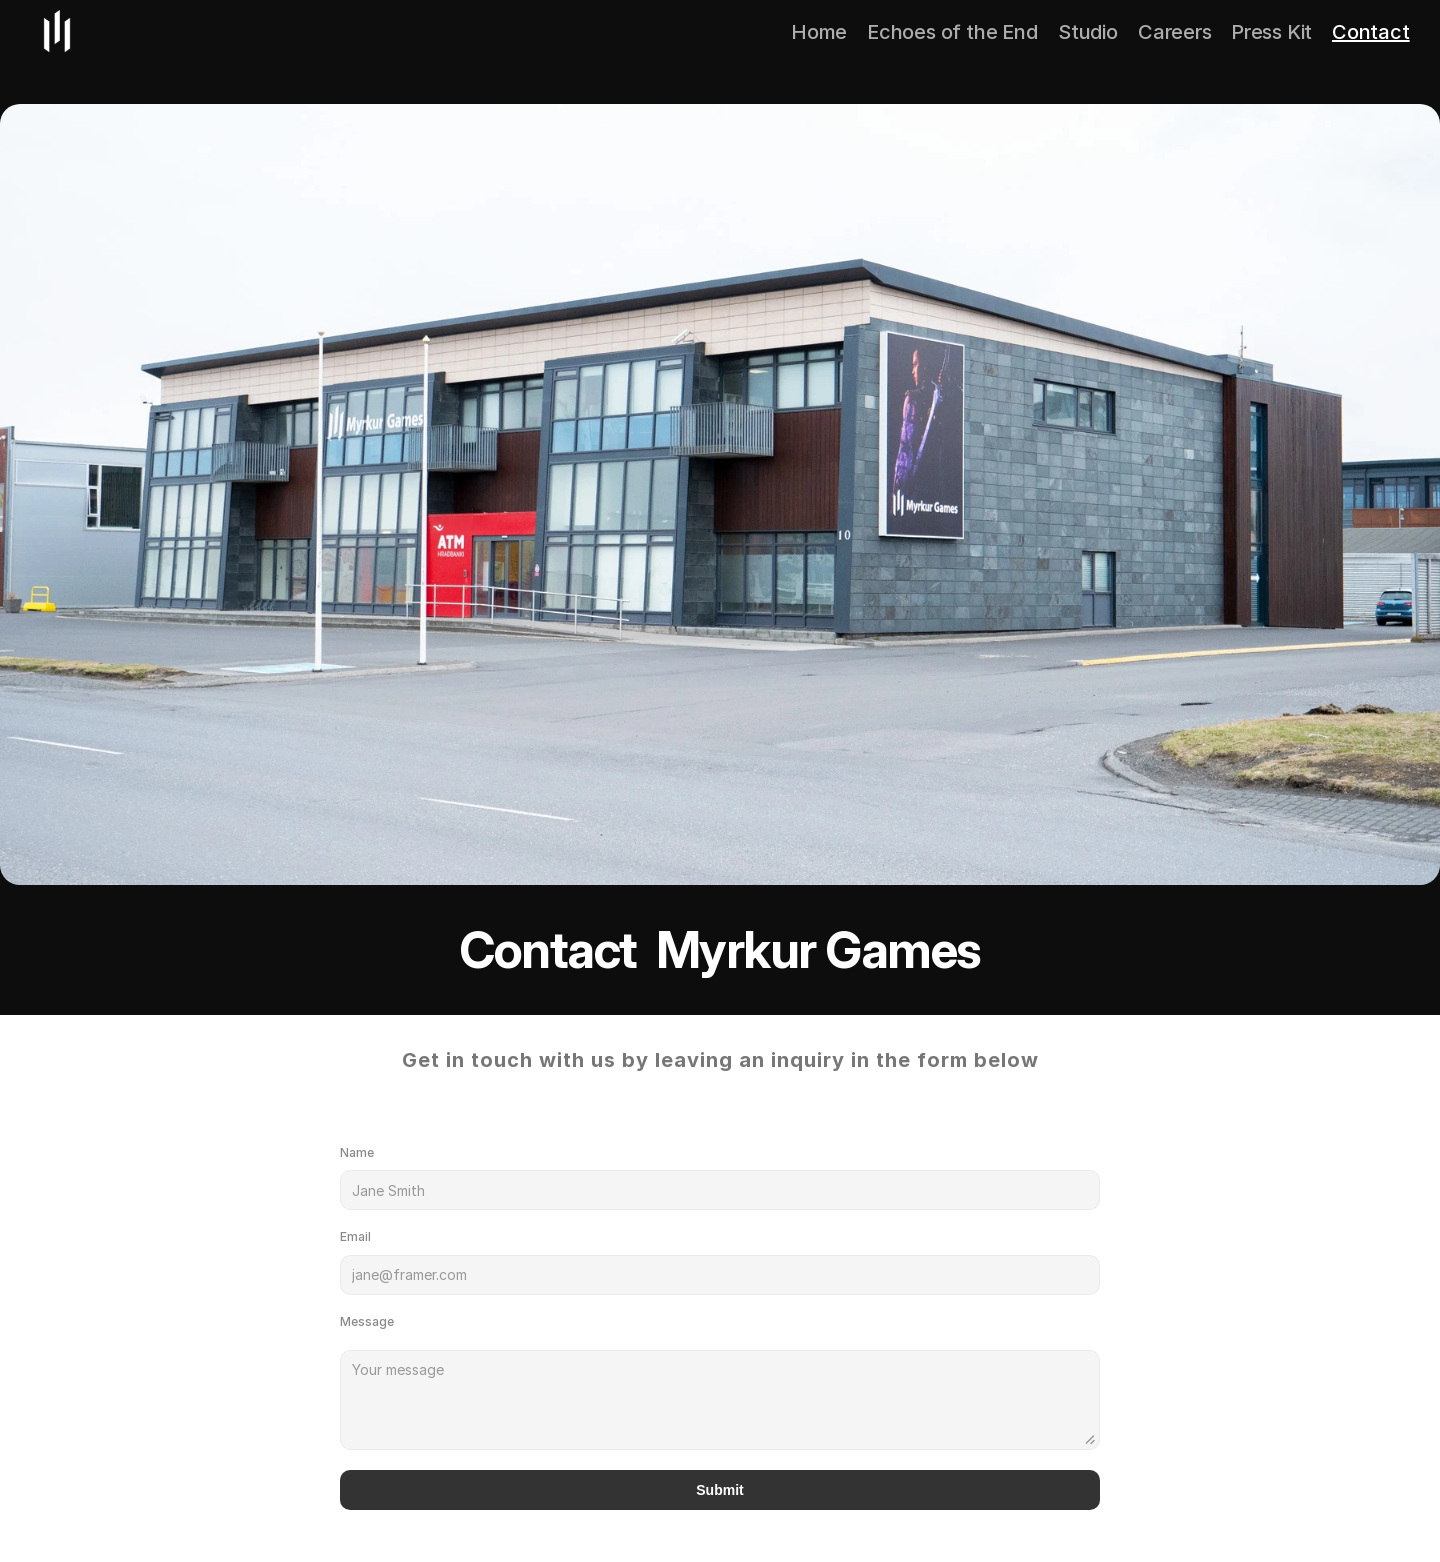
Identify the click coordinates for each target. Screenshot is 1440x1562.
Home (819, 32)
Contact (1371, 32)
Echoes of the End (952, 32)
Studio (1088, 32)
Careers (1175, 32)
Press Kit (1271, 32)
